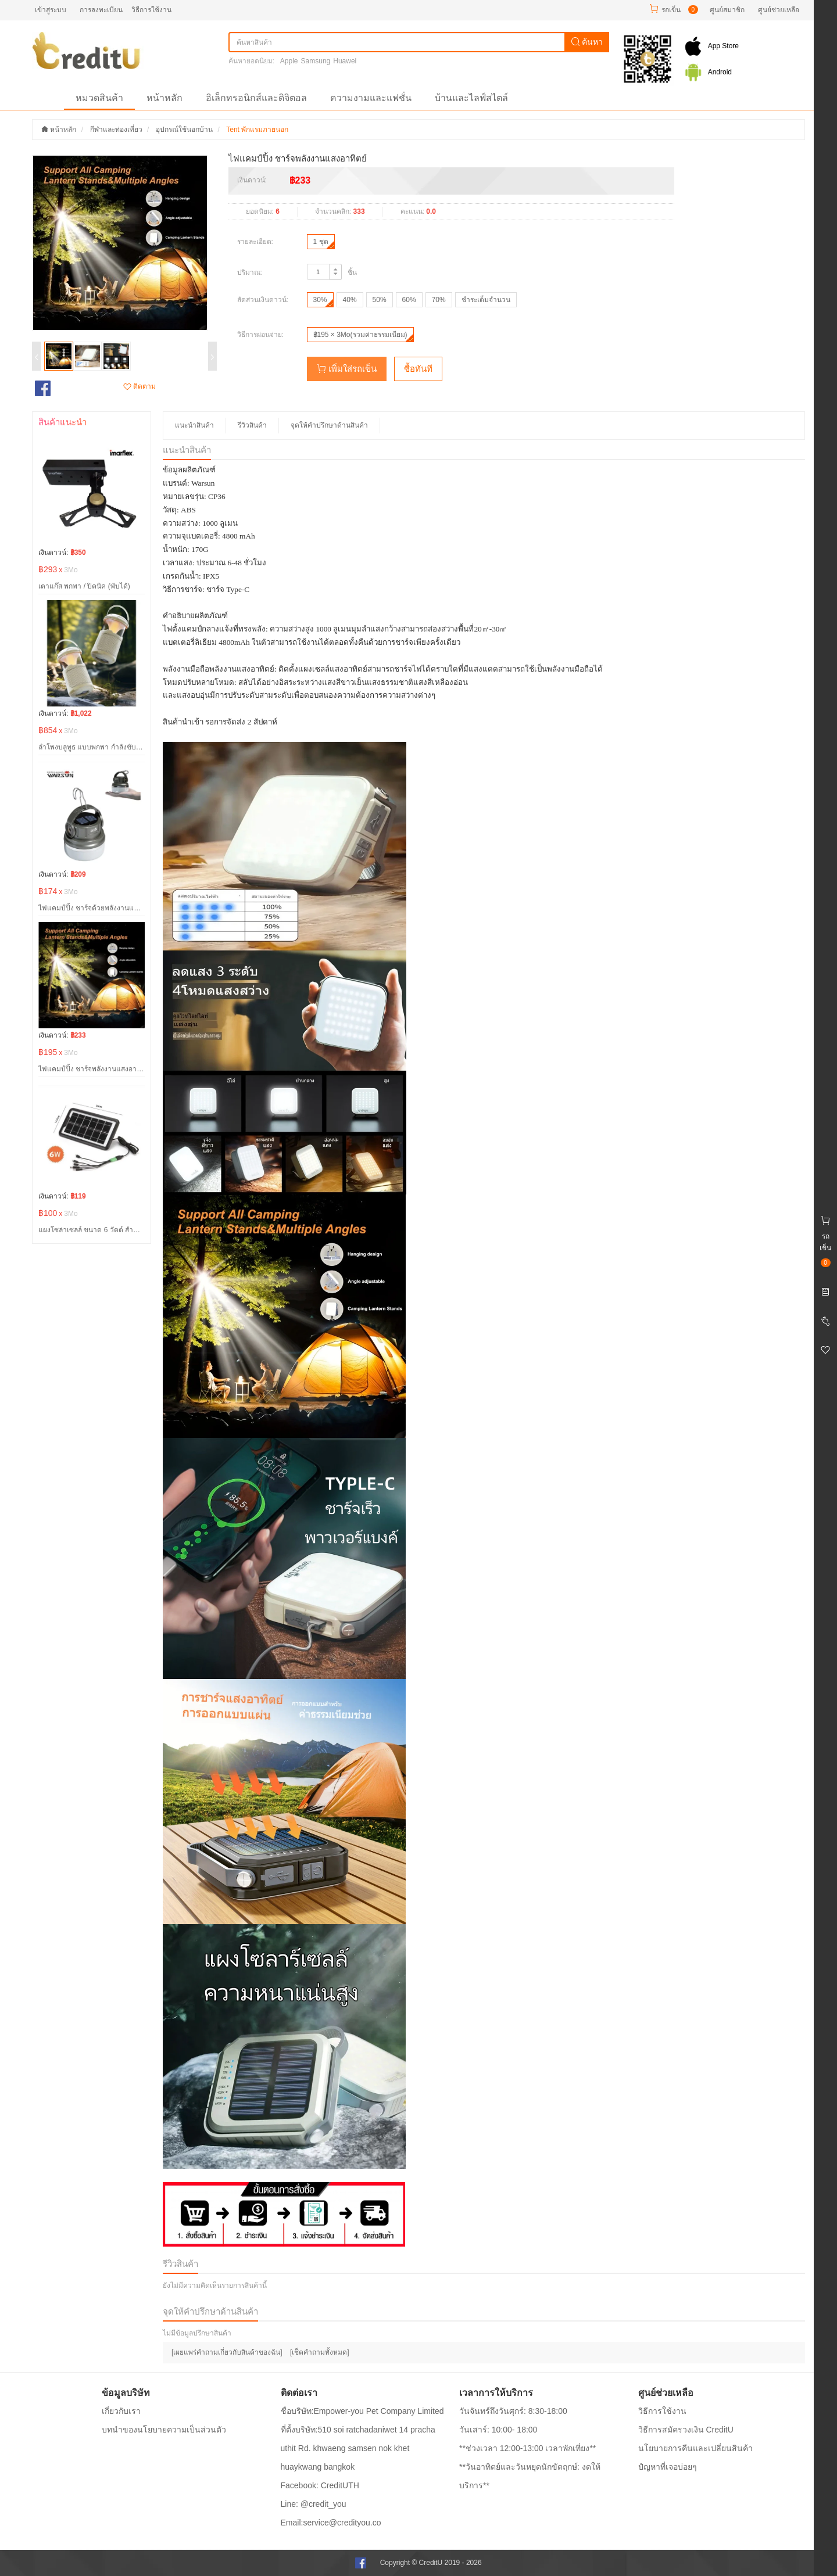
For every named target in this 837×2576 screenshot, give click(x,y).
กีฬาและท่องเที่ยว (116, 129)
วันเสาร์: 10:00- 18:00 (498, 2429)
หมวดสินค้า (99, 98)
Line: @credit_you (313, 2504)
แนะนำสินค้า (194, 425)
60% (409, 300)
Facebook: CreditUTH (320, 2485)
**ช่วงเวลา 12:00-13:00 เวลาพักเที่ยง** (527, 2448)
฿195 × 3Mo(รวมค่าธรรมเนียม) (360, 335)
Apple (289, 61)
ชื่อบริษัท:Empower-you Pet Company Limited (362, 2411)
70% (439, 300)
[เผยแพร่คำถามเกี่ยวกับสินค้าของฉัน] (226, 2352)
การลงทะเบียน (101, 10)
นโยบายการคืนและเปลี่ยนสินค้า (695, 2448)
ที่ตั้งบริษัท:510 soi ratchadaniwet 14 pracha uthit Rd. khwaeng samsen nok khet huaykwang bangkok (358, 2448)
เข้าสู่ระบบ (50, 10)
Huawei (344, 61)
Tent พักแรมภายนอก (257, 129)
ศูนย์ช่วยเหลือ (778, 10)
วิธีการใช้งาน (151, 10)
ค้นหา (587, 41)
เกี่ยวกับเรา (121, 2411)
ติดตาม (139, 386)
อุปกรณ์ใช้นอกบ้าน (184, 129)
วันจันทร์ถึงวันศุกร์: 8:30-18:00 (513, 2411)
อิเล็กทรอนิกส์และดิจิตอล (256, 98)
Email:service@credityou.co (331, 2522)
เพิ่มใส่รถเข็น (347, 369)
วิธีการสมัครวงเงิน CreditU (686, 2429)
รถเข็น (671, 10)
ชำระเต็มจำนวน (486, 300)
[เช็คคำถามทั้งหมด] (319, 2352)
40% (350, 300)
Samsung (316, 61)
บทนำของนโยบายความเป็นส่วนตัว (164, 2429)
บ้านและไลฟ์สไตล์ (471, 98)
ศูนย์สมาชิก (727, 10)
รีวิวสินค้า (252, 425)
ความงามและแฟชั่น (371, 98)
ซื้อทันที (418, 369)
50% (380, 300)
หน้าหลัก (164, 98)
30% (320, 300)
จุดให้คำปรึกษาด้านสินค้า (329, 425)
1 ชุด (320, 242)
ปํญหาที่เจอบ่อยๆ (667, 2466)
